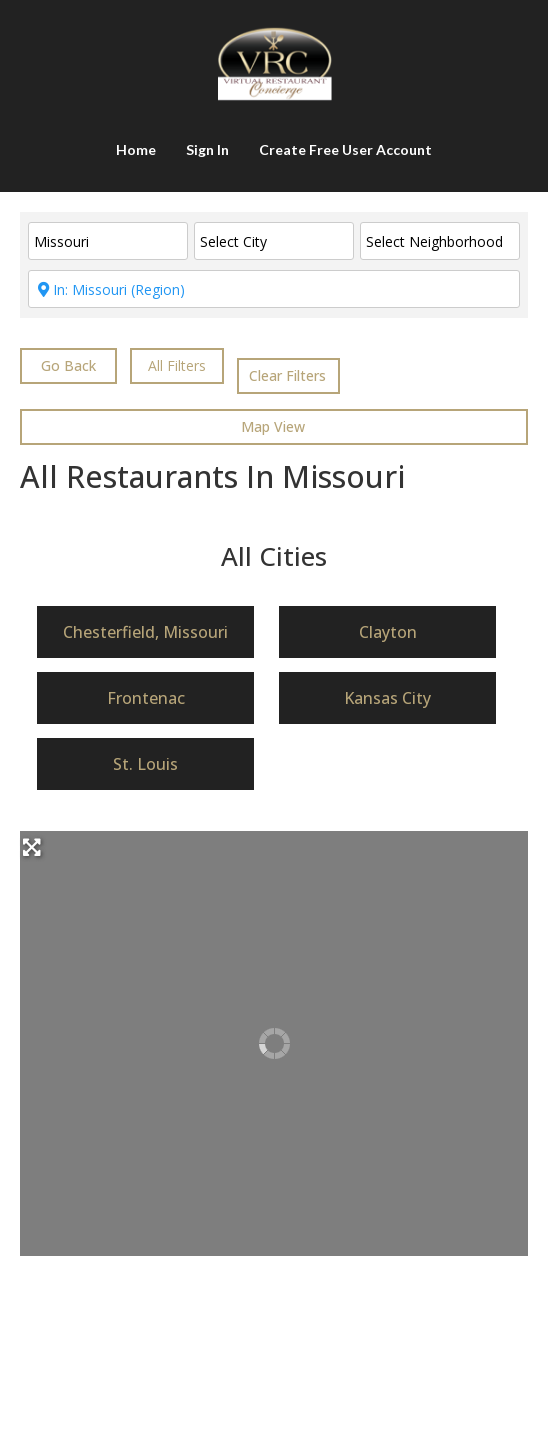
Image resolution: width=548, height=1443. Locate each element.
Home (136, 149)
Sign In (207, 149)
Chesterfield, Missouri (145, 632)
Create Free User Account (345, 149)
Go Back (68, 365)
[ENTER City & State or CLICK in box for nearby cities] (274, 289)
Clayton (388, 632)
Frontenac (146, 698)
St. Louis (145, 764)
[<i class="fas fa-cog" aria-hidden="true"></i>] (177, 366)
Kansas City (387, 698)
